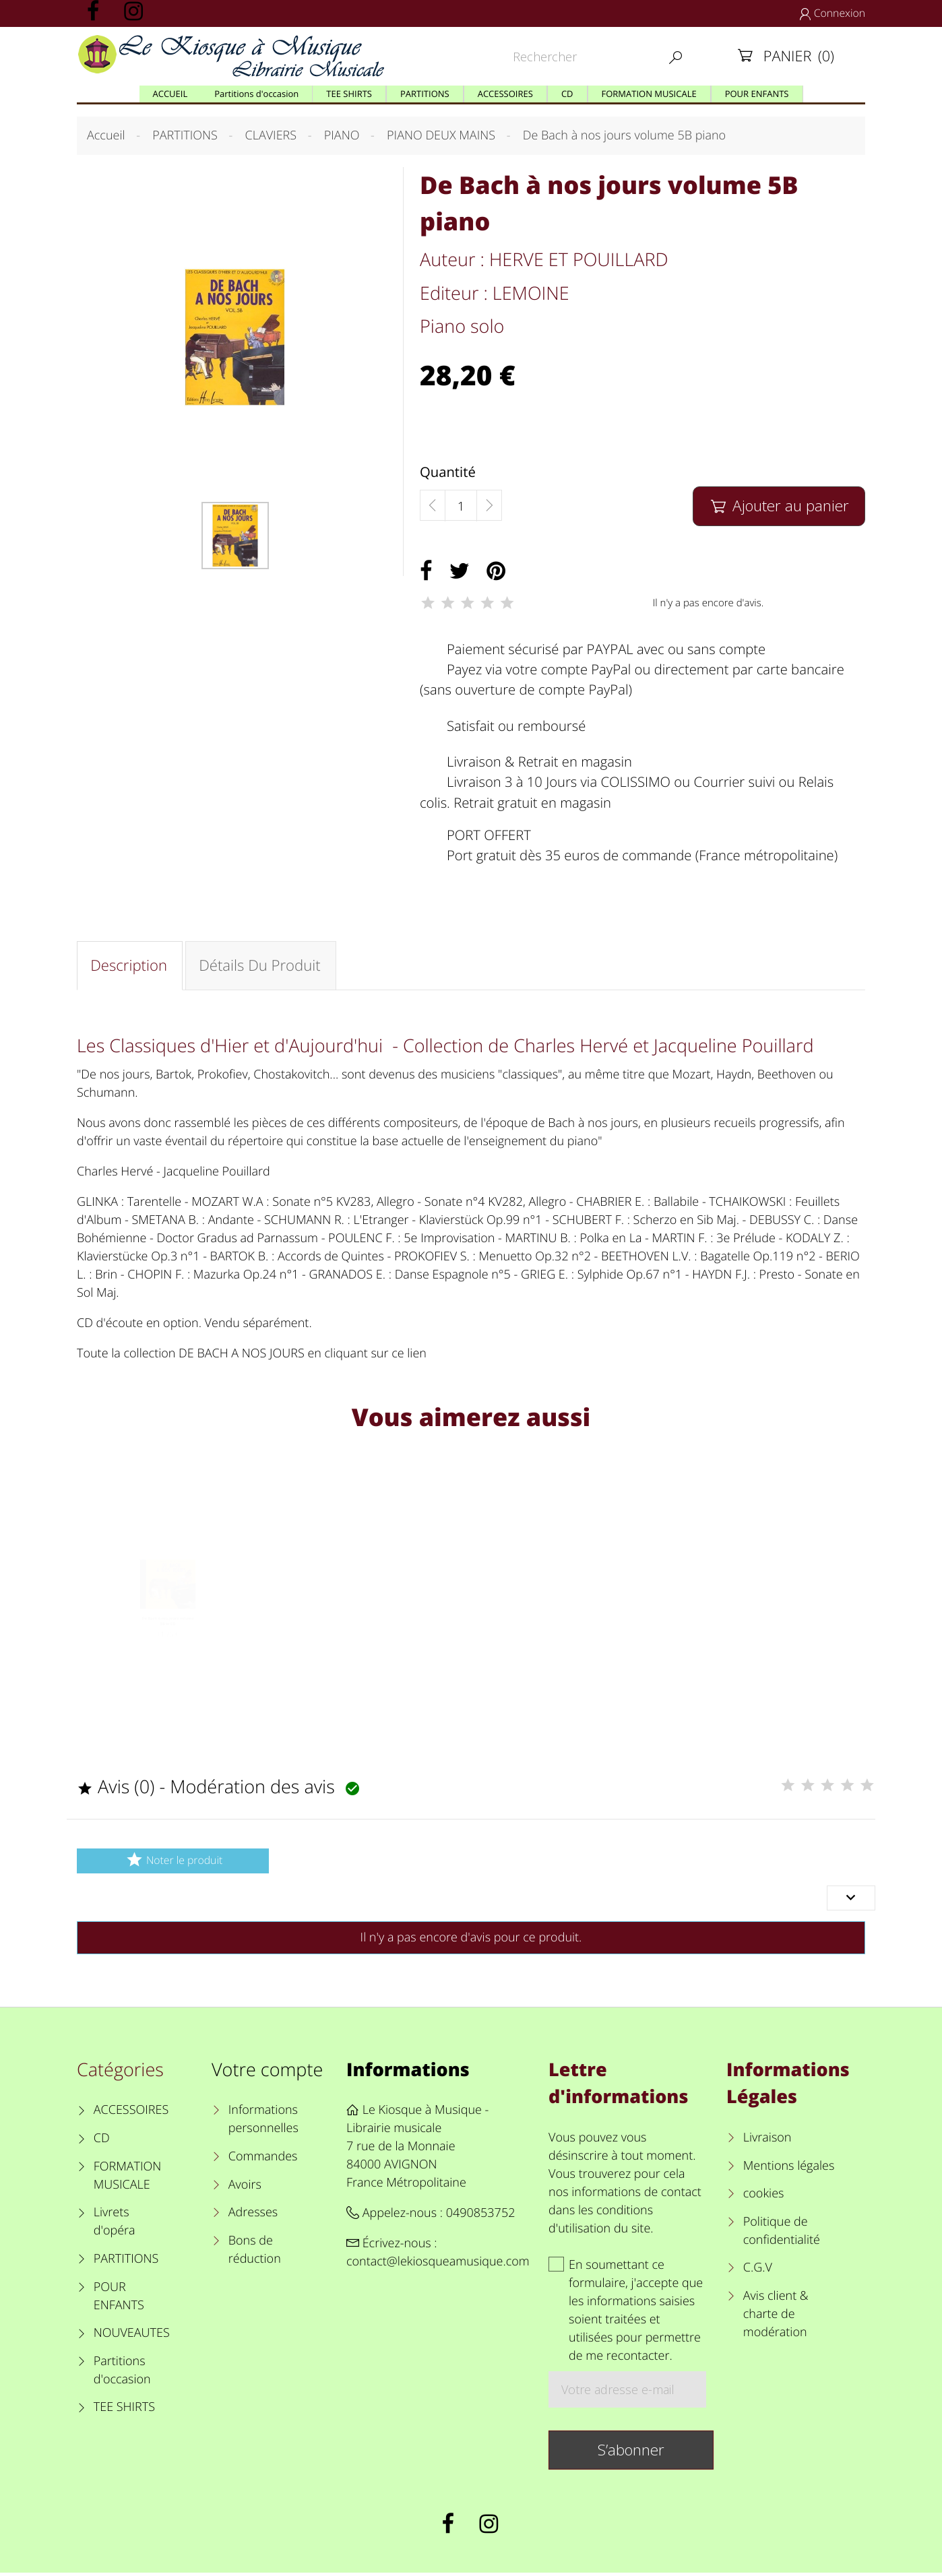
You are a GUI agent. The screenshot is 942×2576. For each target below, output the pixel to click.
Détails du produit (261, 966)
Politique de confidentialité (781, 2234)
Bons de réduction (254, 2253)
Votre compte (267, 2072)
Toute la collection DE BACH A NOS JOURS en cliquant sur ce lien (252, 1355)
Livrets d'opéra (114, 2225)
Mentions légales (789, 2169)
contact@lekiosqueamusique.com (438, 2265)
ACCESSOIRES (131, 2113)
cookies (763, 2197)
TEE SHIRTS (124, 2410)
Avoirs (244, 2188)
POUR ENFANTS (119, 2299)
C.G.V (757, 2271)
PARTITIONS (126, 2262)
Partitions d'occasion (122, 2373)
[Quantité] (461, 505)
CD (102, 2141)
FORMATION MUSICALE (128, 2179)
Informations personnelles (263, 2122)
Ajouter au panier (778, 505)
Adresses (253, 2216)
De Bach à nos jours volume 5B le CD (168, 1644)
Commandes (263, 2160)
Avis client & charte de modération (776, 2317)
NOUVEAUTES (132, 2336)
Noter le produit (172, 1863)
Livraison (767, 2141)
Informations (408, 2072)
